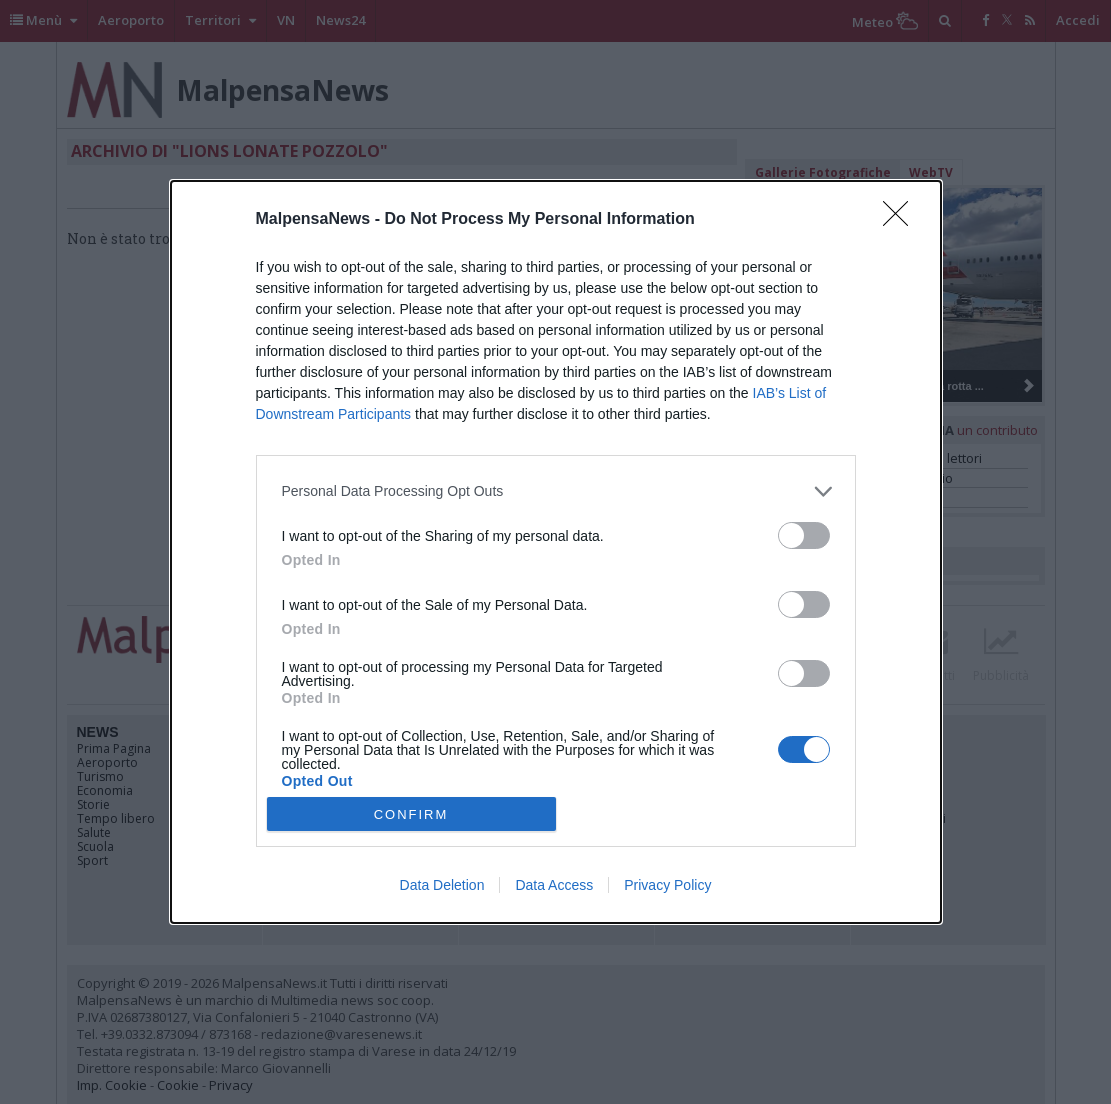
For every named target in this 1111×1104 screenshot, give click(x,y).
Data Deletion (442, 885)
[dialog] (556, 552)
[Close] (902, 220)
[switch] (804, 535)
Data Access (554, 885)
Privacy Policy (667, 885)
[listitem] (556, 491)
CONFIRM (411, 814)
